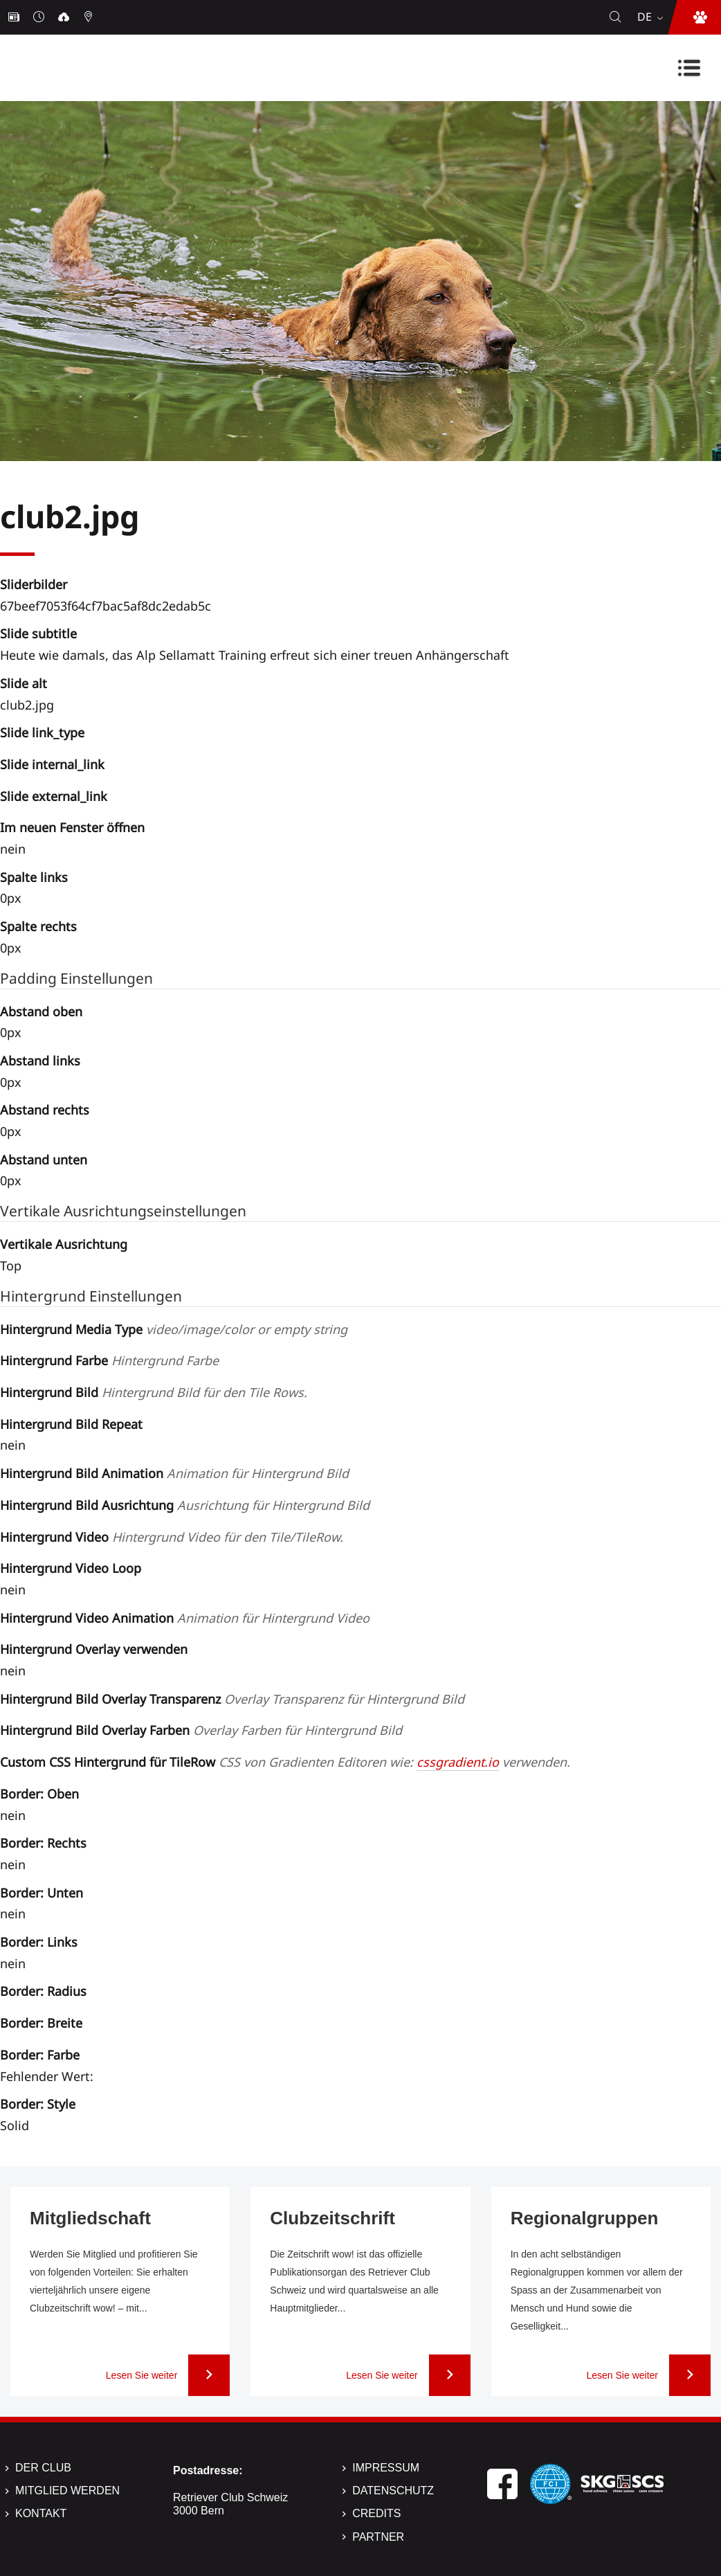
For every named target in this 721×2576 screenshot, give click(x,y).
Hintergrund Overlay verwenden (94, 1649)
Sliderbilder (33, 584)
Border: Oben (39, 1793)
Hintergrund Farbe (109, 1360)
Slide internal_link (52, 764)
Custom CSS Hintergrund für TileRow (285, 1762)
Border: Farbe (40, 2054)
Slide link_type (42, 732)
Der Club (43, 2468)
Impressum (385, 2468)
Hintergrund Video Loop (70, 1568)
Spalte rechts (38, 926)
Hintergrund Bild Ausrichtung (184, 1505)
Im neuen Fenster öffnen (72, 827)
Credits (376, 2513)
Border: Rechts (43, 1843)
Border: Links (38, 1942)
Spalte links (34, 877)
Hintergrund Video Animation (184, 1618)
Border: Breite (41, 2023)
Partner (378, 2537)
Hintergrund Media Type (173, 1329)
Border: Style (37, 2104)
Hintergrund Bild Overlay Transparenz (232, 1699)
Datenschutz (393, 2490)
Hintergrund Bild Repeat (71, 1424)
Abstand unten (43, 1159)
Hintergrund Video (171, 1537)
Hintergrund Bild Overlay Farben (201, 1730)
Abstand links (40, 1060)
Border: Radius (43, 1991)
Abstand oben (41, 1011)
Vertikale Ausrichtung (63, 1244)
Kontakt (40, 2513)
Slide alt (23, 683)
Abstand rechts (44, 1109)
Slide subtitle (38, 633)
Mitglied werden (67, 2490)
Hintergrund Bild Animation (174, 1473)
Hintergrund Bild (153, 1392)
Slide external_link (53, 796)
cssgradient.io (458, 1762)
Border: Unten (41, 1892)
